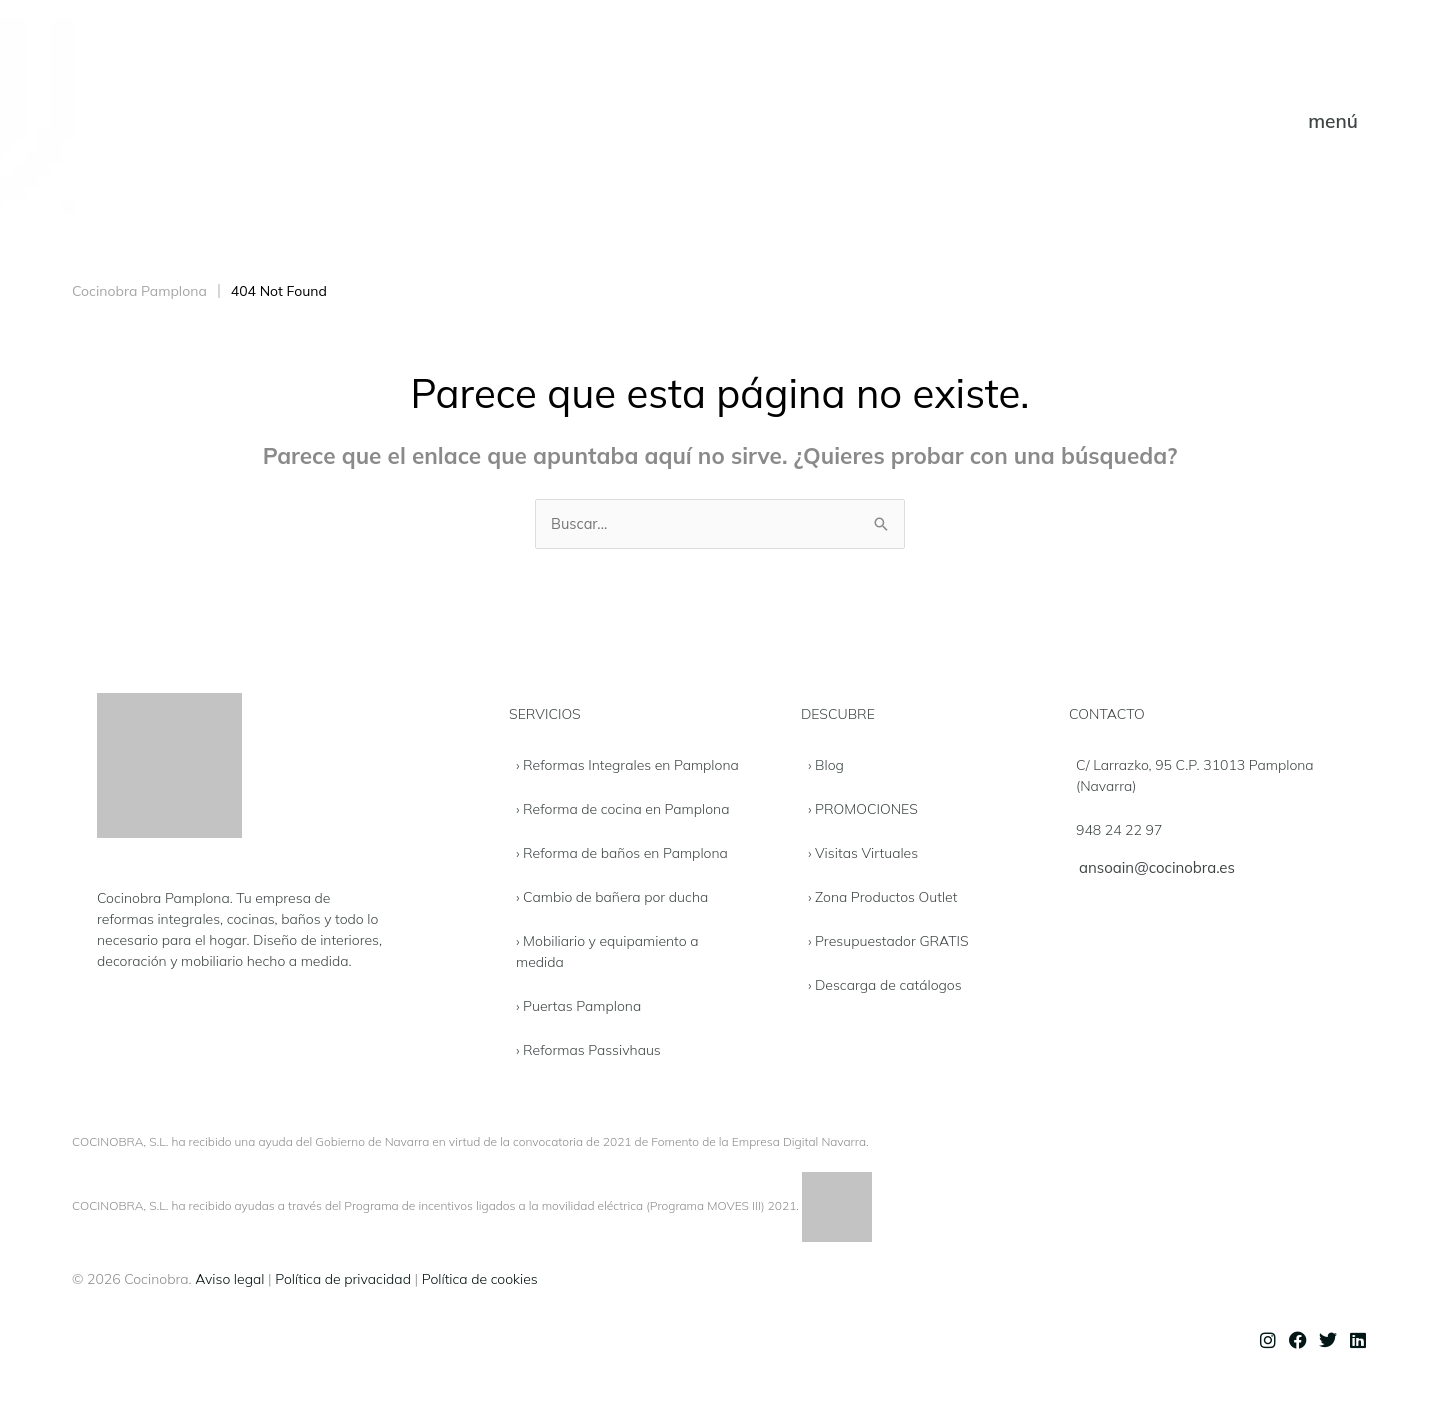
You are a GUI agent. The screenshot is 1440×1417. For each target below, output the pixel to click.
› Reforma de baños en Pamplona (622, 854)
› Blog (826, 766)
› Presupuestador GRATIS (888, 942)
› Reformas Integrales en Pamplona (627, 766)
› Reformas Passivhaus (588, 1051)
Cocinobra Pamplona (139, 291)
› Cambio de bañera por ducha (612, 898)
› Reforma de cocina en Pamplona (622, 810)
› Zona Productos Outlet (883, 898)
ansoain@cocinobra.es (1157, 868)
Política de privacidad (343, 1280)
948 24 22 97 (1119, 831)
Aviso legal (229, 1280)
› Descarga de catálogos (885, 986)
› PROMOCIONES (863, 810)
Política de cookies (480, 1280)
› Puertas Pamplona (578, 1007)
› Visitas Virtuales (863, 854)
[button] (1333, 121)
